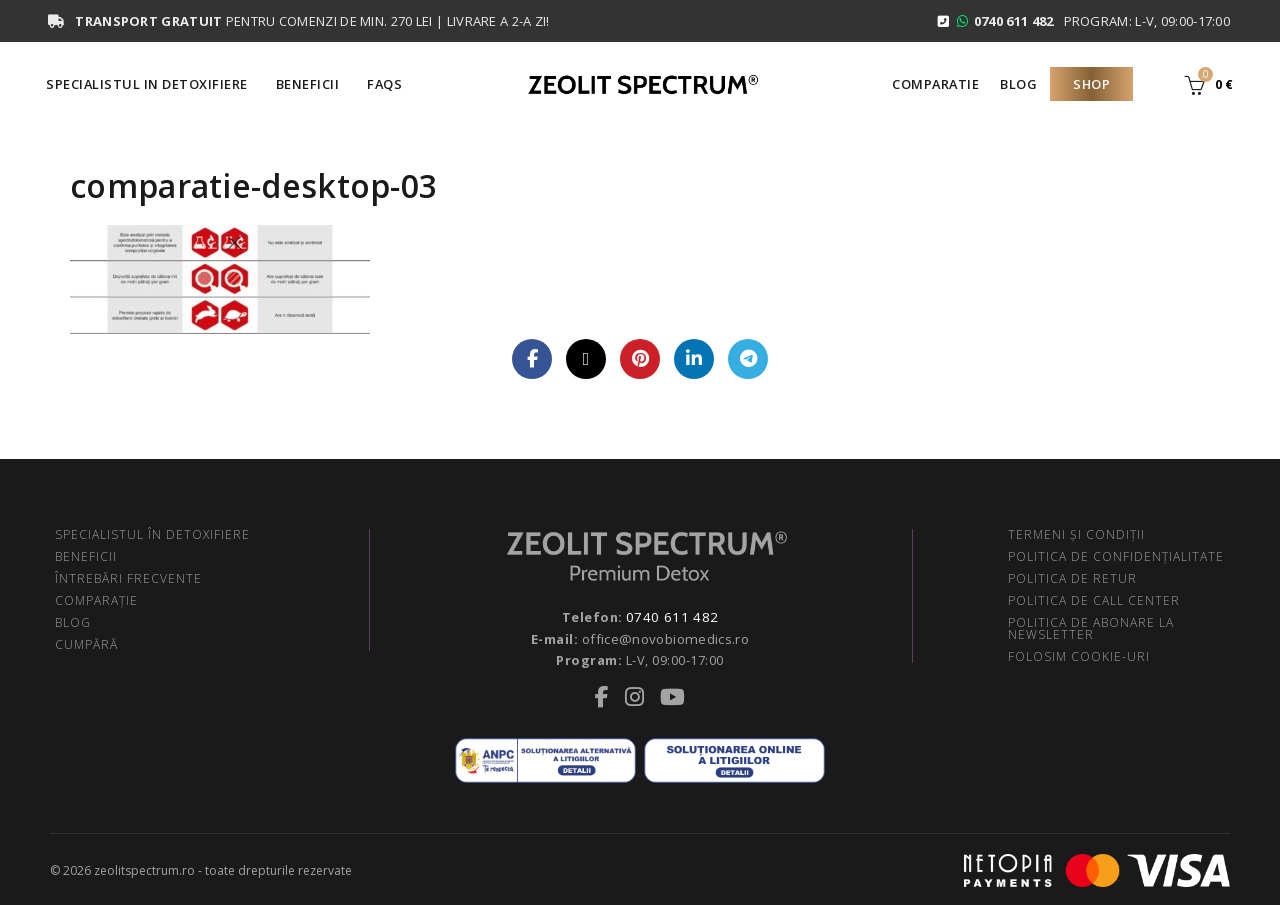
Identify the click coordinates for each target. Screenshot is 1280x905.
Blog (1018, 84)
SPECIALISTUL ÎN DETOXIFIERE (152, 534)
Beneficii (308, 84)
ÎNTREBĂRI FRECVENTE (128, 578)
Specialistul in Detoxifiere (147, 84)
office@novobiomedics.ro (665, 638)
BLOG (73, 622)
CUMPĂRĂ (86, 644)
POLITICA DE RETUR (1072, 578)
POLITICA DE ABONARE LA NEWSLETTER (1091, 628)
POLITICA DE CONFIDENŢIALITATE (1116, 556)
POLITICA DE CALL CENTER (1094, 600)
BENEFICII (86, 556)
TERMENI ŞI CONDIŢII (1076, 534)
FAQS (384, 84)
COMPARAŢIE (96, 600)
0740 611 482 (672, 617)
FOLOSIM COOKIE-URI (1079, 656)
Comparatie (935, 84)
